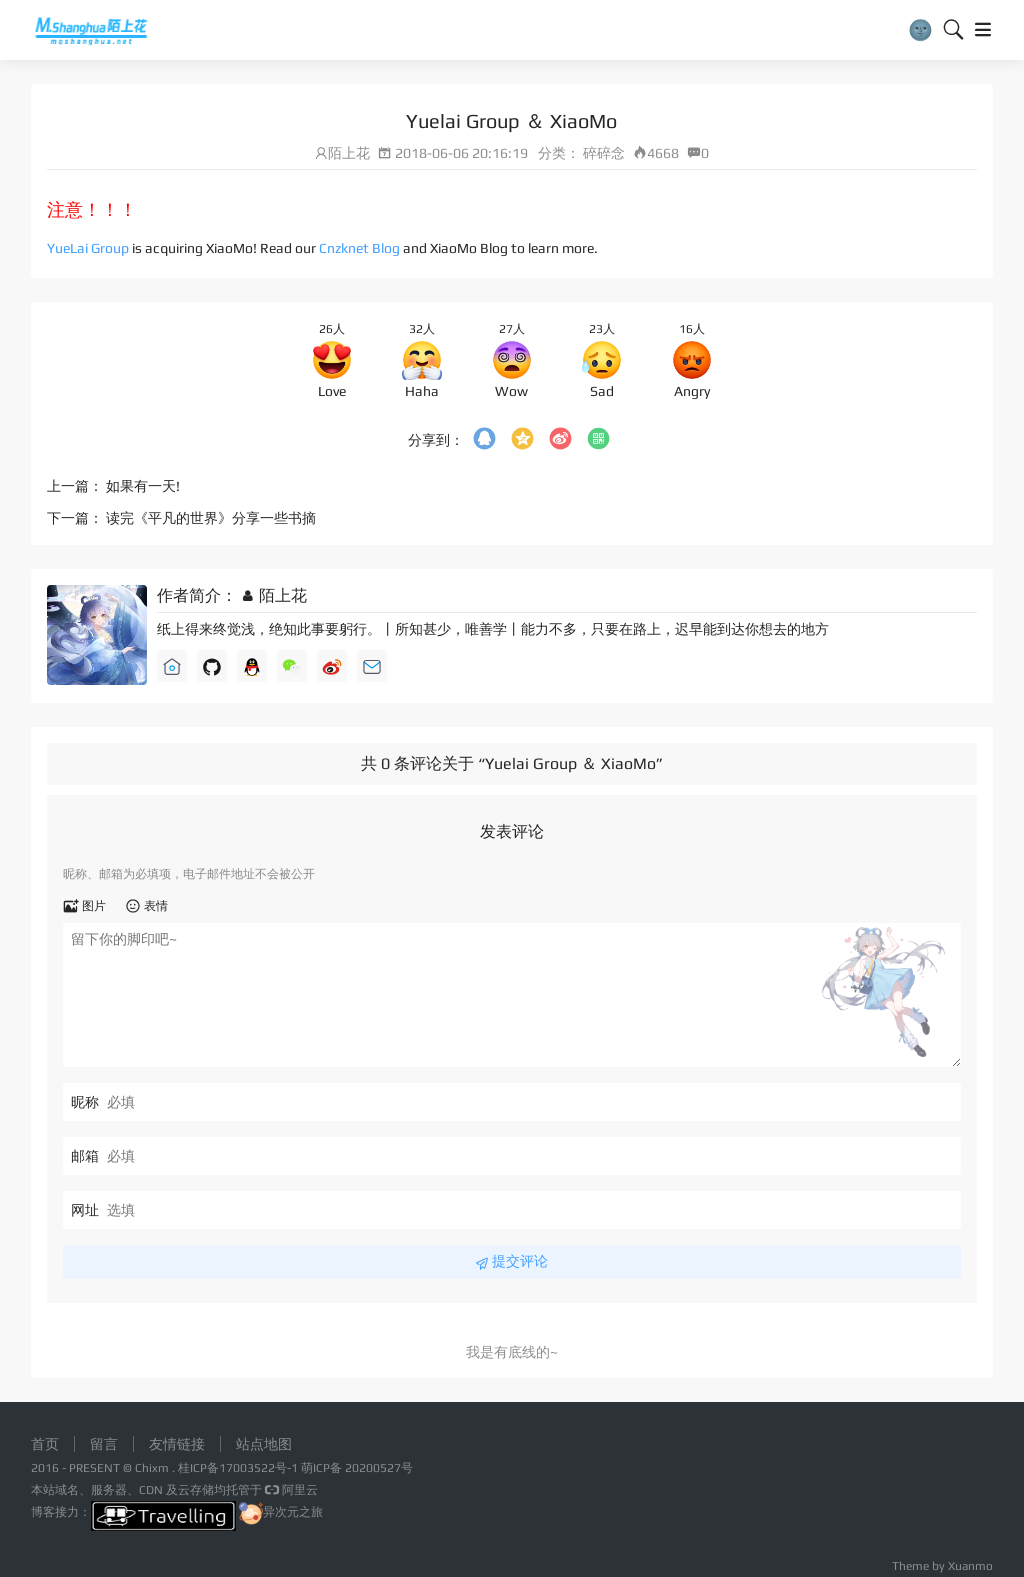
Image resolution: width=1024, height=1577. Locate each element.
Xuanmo (970, 1566)
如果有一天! (143, 486)
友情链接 (177, 1444)
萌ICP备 (323, 1468)
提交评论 (511, 1262)
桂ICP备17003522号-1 (238, 1468)
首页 (45, 1444)
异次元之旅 (281, 1512)
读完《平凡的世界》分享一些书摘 (211, 518)
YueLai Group (88, 248)
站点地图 (264, 1444)
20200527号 (379, 1468)
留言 (104, 1444)
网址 (85, 1210)
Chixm (152, 1468)
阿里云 (290, 1490)
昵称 (85, 1102)
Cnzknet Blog (359, 248)
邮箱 (85, 1156)
